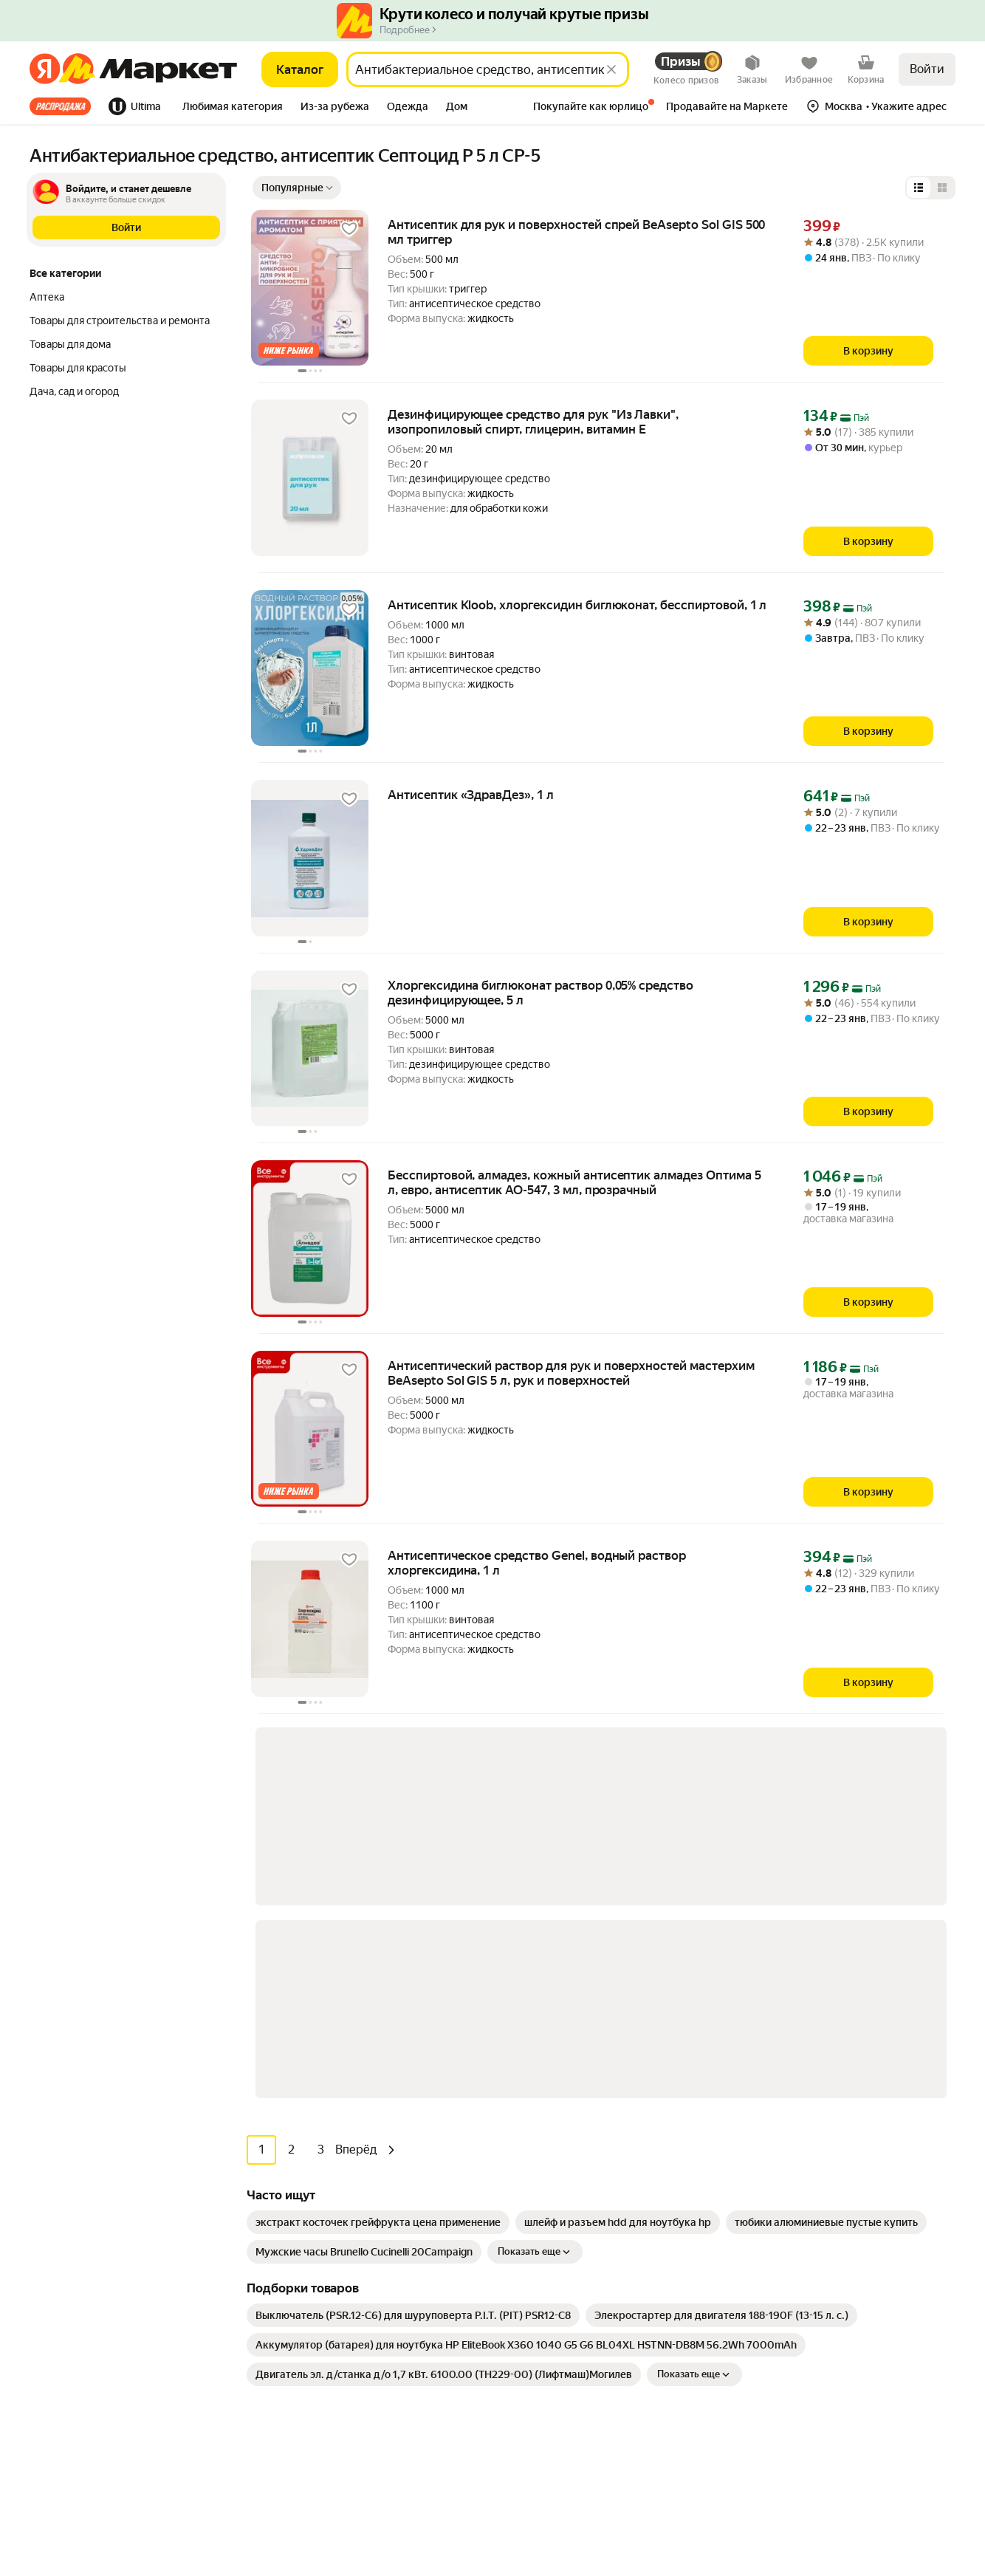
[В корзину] (868, 351)
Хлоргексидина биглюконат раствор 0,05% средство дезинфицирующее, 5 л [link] (540, 992)
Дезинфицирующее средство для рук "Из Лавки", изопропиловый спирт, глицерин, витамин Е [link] (533, 421)
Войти (927, 69)
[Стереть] (611, 69)
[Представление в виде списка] (918, 187)
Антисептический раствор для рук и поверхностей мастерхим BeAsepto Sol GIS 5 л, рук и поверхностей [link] (571, 1373)
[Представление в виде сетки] (942, 187)
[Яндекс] (45, 69)
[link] (378, 1825)
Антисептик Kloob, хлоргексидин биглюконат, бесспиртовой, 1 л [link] (577, 604)
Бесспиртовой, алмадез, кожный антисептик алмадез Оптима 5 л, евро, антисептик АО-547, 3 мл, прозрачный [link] (574, 1182)
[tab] (65, 106)
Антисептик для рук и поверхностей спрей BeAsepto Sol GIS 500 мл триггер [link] (576, 232)
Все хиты (60, 106)
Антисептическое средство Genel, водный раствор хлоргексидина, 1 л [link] (537, 1563)
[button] (233, 108)
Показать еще (535, 1854)
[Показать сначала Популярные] (297, 187)
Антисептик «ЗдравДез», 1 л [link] (471, 794)
